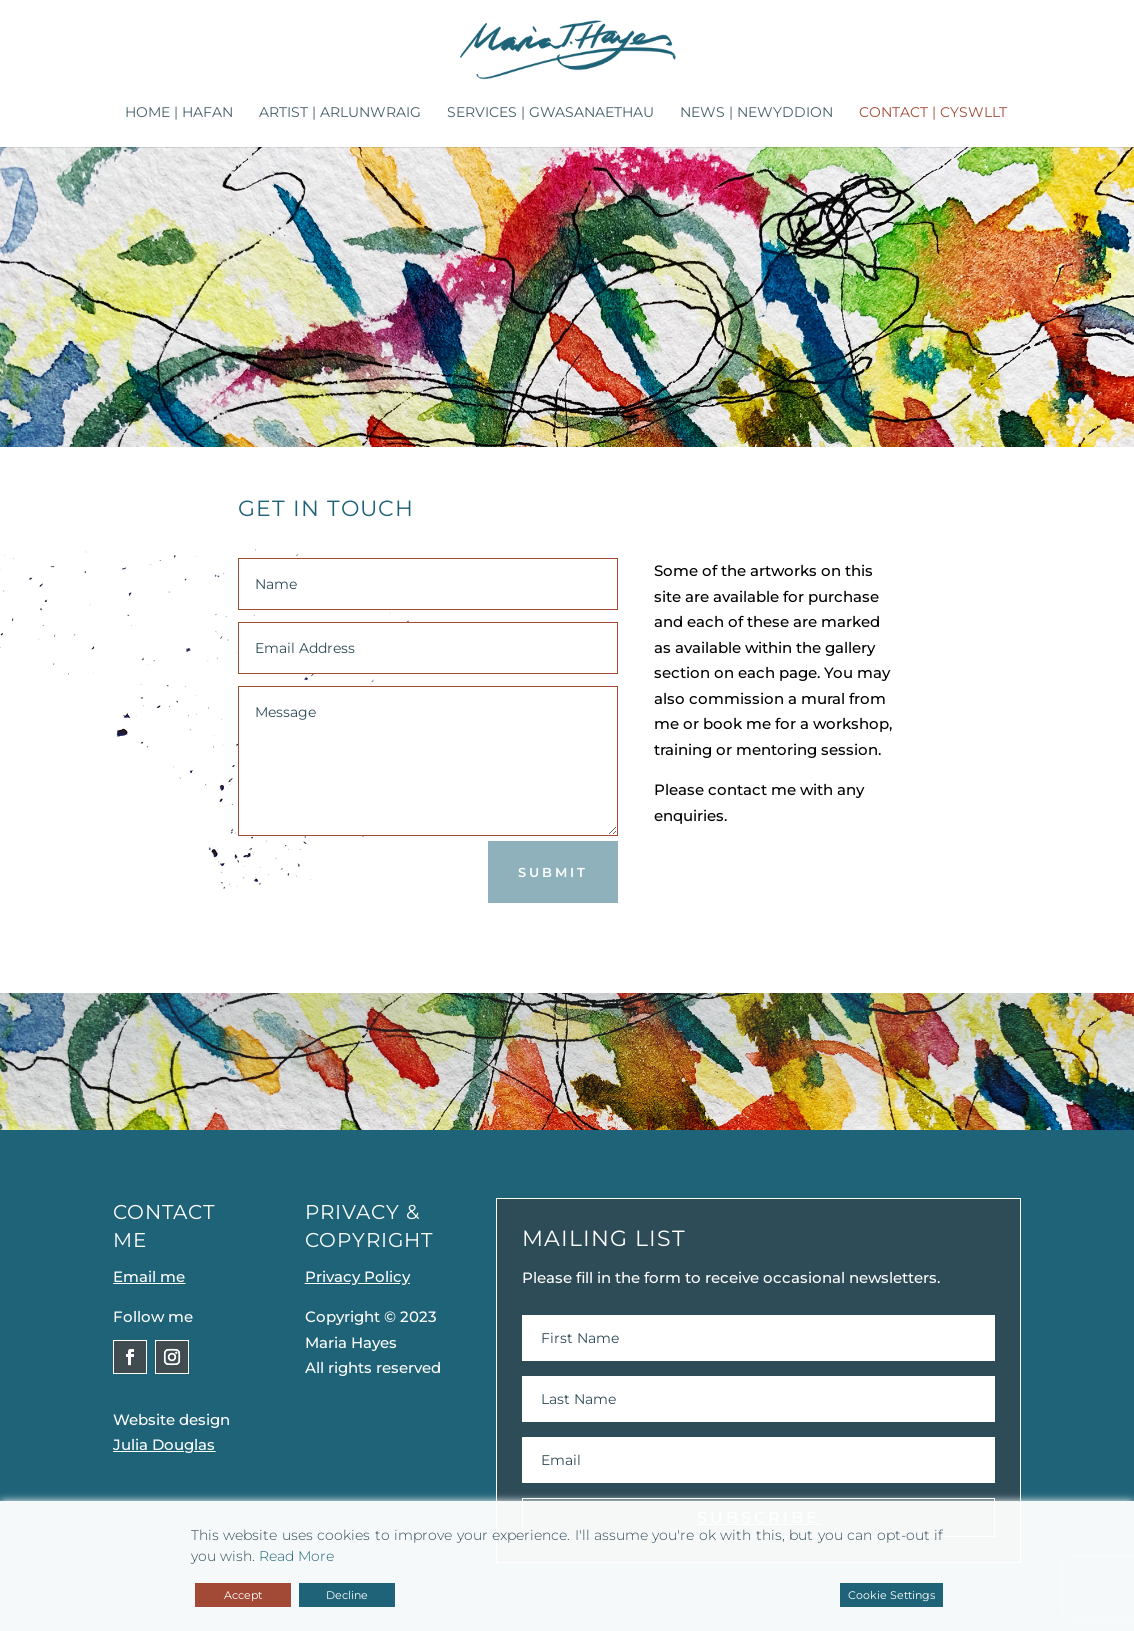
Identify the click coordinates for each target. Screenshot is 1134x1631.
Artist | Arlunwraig (340, 113)
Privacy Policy (357, 1276)
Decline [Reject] (347, 1595)
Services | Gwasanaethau (550, 113)
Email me (149, 1276)
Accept (243, 1595)
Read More (296, 1556)
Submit (553, 872)
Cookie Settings (891, 1595)
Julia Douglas (164, 1444)
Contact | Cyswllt (933, 113)
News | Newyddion (756, 113)
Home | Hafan (179, 113)
